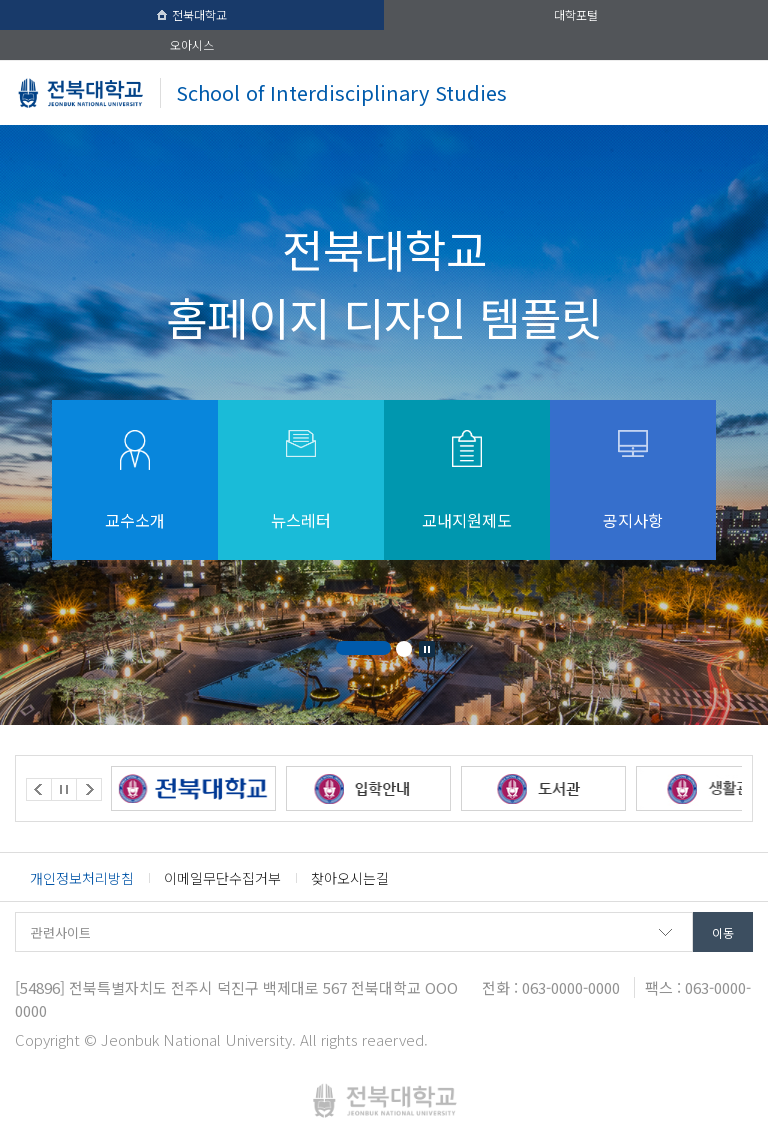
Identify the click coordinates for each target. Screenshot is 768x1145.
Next (89, 789)
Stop (427, 649)
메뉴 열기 (731, 92)
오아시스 (192, 44)
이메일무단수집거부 (222, 878)
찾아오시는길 (350, 878)
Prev (39, 789)
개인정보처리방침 (82, 878)
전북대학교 (192, 14)
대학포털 (576, 14)
